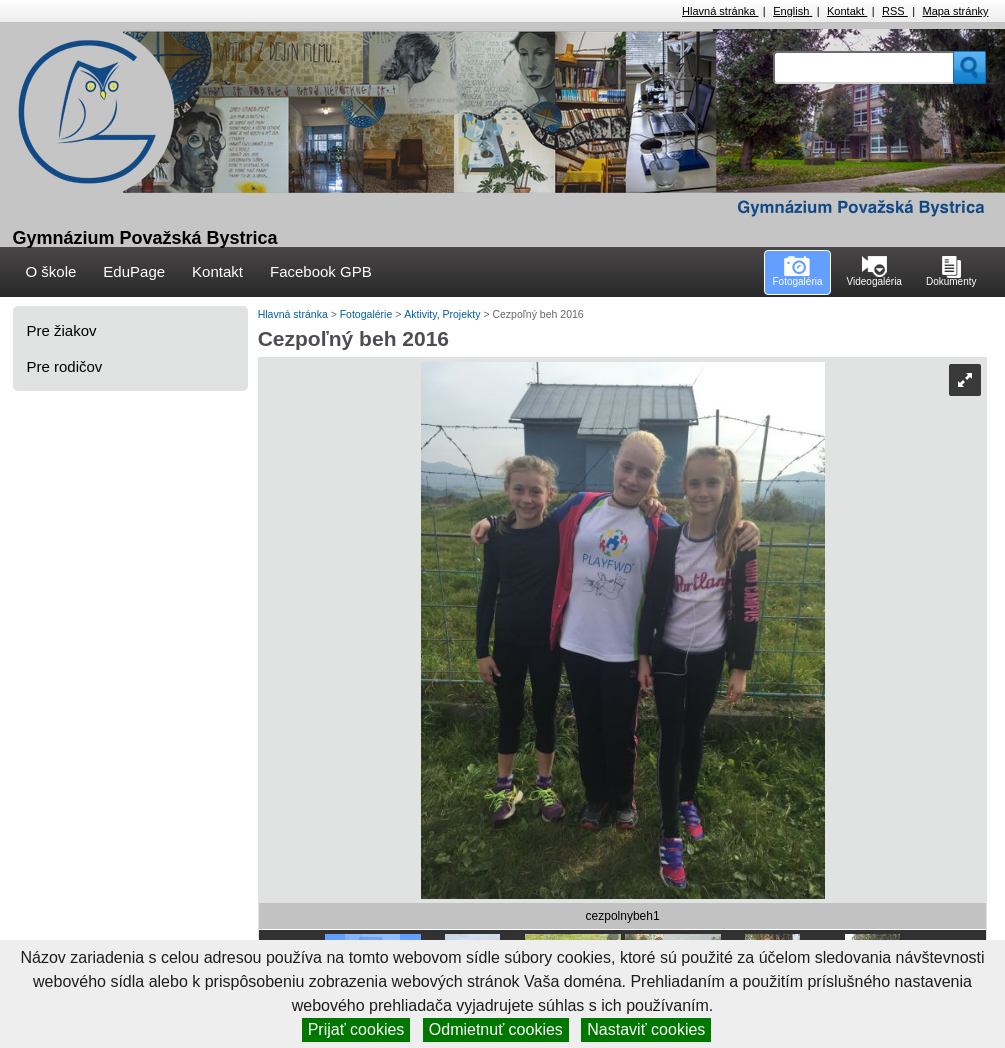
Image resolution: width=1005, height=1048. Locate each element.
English (792, 11)
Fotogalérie (367, 314)
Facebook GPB (321, 271)
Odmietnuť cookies (496, 1029)
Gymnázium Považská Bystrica (145, 238)
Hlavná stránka (720, 11)
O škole (51, 271)
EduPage (134, 271)
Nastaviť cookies (646, 1029)
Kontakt (847, 11)
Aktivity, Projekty (443, 314)
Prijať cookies (356, 1029)
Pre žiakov (62, 330)
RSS (895, 11)
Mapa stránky (955, 11)
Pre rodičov (65, 366)
